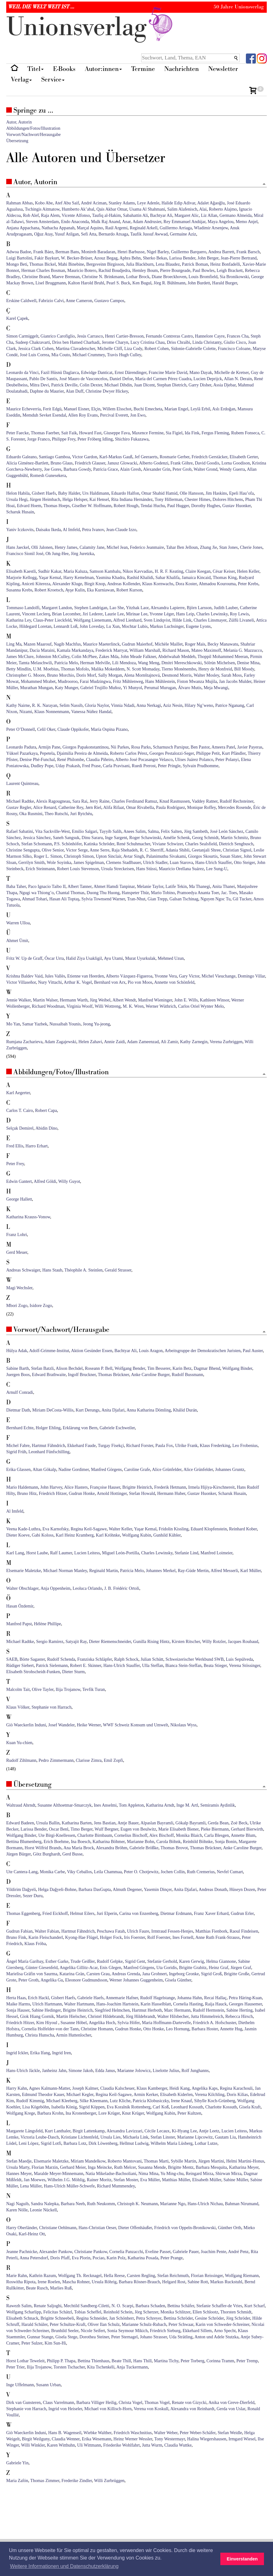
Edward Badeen (20, 1823)
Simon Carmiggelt (22, 336)
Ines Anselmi (105, 1805)
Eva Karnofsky (55, 1529)
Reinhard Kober (243, 1529)
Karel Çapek (17, 318)
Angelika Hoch (102, 2022)
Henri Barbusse (131, 252)
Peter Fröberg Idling (95, 439)
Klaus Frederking (215, 1445)
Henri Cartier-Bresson (124, 336)
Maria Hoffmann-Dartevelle (166, 2022)
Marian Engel (177, 409)
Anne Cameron (79, 300)
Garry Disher (200, 385)
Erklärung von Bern (80, 1428)
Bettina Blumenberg (23, 1841)
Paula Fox (164, 1445)
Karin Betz (181, 1368)
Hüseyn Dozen (242, 1889)
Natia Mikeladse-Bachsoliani (110, 2173)
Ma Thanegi (199, 886)
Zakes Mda (108, 656)
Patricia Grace (105, 469)
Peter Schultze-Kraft (68, 2324)
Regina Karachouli (236, 2088)
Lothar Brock (137, 276)
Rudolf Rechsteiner (236, 801)
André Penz (238, 2251)
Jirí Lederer (93, 614)
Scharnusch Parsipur (171, 747)
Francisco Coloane (234, 348)
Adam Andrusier (146, 221)
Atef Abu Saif (67, 203)
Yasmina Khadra (110, 577)
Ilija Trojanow (68, 1689)
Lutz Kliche (120, 2100)
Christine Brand (36, 276)
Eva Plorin (81, 2258)
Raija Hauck (216, 2004)
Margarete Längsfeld (24, 2131)
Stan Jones (228, 547)
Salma (153, 831)
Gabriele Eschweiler (117, 1428)
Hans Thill (142, 2361)
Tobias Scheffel (87, 2312)
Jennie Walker (18, 1000)
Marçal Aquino (90, 228)
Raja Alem (50, 215)
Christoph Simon (78, 856)
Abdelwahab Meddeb (176, 656)
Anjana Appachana (22, 228)
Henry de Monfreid (215, 669)
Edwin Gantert (19, 1181)
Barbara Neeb (73, 2203)
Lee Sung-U (216, 868)
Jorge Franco (38, 439)
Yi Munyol (132, 687)
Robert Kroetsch (49, 590)
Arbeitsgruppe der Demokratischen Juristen (203, 1350)
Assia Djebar (224, 385)
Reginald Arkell (143, 228)
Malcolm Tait (18, 1689)
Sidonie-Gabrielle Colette (193, 348)
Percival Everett (114, 415)
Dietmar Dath (18, 1410)
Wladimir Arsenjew (211, 228)
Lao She (116, 607)
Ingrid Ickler (17, 2053)
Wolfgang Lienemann (92, 620)
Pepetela (47, 753)
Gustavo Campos (109, 300)
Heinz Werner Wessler (132, 2439)
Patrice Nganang (229, 705)
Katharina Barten (77, 1823)
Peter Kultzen (189, 2113)
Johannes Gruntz (229, 1469)
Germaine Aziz (183, 234)
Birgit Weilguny (36, 2439)
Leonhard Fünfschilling (48, 1451)
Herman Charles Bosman (43, 270)
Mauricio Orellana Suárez (181, 868)
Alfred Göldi (45, 1181)
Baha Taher (16, 886)
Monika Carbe (52, 1871)
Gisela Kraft (250, 2107)
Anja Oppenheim (55, 1588)
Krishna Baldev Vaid (24, 976)
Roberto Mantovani (124, 2161)
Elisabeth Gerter (244, 457)
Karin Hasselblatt (156, 2004)
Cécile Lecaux (157, 2131)
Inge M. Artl (187, 1805)
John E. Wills (186, 1000)
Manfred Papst (19, 1624)
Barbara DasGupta (95, 1889)
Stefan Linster (163, 2137)
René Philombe (70, 759)
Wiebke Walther (98, 2432)
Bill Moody (244, 669)
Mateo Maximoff (206, 650)
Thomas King (225, 577)
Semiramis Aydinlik (217, 1805)
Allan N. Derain (238, 378)
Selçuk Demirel (19, 1128)
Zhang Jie (208, 547)
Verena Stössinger (244, 1665)
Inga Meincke (100, 2167)
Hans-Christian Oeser (97, 2227)
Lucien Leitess (87, 1553)
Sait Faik (69, 433)
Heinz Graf (218, 1967)
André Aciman (94, 203)
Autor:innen (103, 69)
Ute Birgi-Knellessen (56, 1835)
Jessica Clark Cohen (36, 348)
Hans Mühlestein (160, 681)
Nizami (25, 711)
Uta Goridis (166, 1967)
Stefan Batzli (42, 1368)
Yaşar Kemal (50, 577)
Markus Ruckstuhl (226, 2282)
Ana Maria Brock (79, 1848)
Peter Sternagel (124, 2337)
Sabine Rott (198, 2282)
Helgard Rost (173, 2282)
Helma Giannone (221, 1961)
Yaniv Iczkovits (20, 529)
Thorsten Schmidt (235, 2312)
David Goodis (207, 463)
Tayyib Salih (110, 831)
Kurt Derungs (88, 1410)
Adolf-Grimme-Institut (49, 1350)
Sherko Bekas (155, 258)
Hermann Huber (171, 1493)
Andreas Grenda (126, 1974)
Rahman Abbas (19, 203)
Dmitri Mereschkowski (181, 662)
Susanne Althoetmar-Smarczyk (64, 1805)
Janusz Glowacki (122, 463)
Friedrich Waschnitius (132, 2432)
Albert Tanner (80, 886)
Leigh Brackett (230, 270)
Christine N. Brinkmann (103, 276)
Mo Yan (13, 1024)
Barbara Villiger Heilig (96, 2402)
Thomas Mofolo (75, 669)
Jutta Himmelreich (207, 2016)
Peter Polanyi (227, 759)
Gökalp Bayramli (190, 1823)
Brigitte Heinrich (137, 1487)
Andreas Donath (213, 1889)
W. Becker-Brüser (76, 258)
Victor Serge (77, 850)
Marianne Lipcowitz (195, 2137)
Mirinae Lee (136, 614)
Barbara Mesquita (211, 2167)
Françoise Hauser (105, 1487)
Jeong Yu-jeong (96, 1024)
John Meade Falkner (138, 656)
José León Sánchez (226, 831)
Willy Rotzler (214, 1641)
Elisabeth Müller (206, 2179)
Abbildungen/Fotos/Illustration (33, 128)
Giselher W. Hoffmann (92, 505)
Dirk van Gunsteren (23, 2402)
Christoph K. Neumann (137, 2203)
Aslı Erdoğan (223, 409)
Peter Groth (28, 1980)
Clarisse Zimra (89, 1760)
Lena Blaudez (168, 264)
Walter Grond (205, 469)
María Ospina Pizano (109, 729)
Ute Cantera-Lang (22, 1871)
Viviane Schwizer (167, 844)
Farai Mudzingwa (95, 681)
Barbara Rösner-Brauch (139, 2282)
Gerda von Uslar (231, 2408)
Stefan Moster (126, 2179)
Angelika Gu (52, 1980)
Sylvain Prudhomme (200, 765)
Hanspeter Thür (135, 892)
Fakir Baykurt (47, 258)
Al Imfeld (71, 529)
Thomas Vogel (157, 2402)
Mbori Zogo (16, 1305)
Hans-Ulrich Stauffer (213, 862)
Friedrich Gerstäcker (210, 457)
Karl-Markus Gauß (115, 457)
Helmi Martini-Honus (245, 2161)
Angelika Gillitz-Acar (79, 1967)
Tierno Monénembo (178, 669)
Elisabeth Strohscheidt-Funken (33, 1671)
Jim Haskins (216, 493)
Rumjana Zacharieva (24, 1041)
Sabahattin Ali (135, 215)
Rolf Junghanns (195, 2070)
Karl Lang (15, 1553)
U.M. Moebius (46, 669)
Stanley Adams (122, 203)
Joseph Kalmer (85, 2088)
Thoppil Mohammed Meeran (223, 656)
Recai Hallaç (215, 1997)
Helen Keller (248, 571)
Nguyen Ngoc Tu (215, 899)
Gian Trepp (157, 899)
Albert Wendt (124, 1000)
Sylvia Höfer (128, 2022)
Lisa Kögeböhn (35, 2107)
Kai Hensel (99, 499)
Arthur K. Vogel (78, 982)
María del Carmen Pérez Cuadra (163, 378)
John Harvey (51, 1487)
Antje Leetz (209, 2131)
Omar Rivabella (140, 807)
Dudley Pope (42, 765)
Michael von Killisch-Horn (108, 2408)
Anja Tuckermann (132, 2367)
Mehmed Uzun (171, 958)
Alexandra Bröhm (111, 1848)
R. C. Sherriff (152, 850)
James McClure (19, 656)
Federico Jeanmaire (147, 547)
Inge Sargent (116, 837)
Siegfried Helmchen (112, 2010)
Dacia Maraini (42, 650)
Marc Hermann (177, 2010)
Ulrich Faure (138, 1931)
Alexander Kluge (67, 583)
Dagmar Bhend (207, 1368)
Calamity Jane (91, 547)
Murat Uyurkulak (140, 958)
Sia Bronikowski (234, 276)
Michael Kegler (79, 2094)
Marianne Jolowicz (134, 2070)
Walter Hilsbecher (173, 2016)
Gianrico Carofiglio (58, 336)
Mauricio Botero (81, 270)
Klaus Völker (17, 1707)
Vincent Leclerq (36, 614)
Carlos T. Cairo (19, 1110)
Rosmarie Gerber (174, 457)
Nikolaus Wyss (183, 1725)
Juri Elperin (107, 1913)
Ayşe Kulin (75, 590)
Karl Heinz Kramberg (75, 1535)
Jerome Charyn (115, 342)
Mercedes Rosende (234, 807)
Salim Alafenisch (182, 209)
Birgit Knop (94, 583)
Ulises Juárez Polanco (194, 759)
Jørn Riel (93, 807)
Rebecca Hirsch (239, 2016)
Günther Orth (229, 2227)
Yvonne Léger (161, 614)
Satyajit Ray (76, 1641)
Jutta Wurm (152, 2445)
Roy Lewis (239, 614)
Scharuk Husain (20, 512)
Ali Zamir (169, 1041)
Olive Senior (53, 850)
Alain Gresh (130, 469)
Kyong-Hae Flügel (81, 1937)
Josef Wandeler (61, 1725)
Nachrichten (181, 69)
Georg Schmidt (205, 837)
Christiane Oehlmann (57, 2227)
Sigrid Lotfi (51, 2143)
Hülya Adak (16, 1350)
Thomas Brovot (174, 1848)
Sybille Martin (183, 2161)
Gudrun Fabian (19, 1931)
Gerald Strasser (118, 1270)
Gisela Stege (66, 2337)
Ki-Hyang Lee (184, 2131)
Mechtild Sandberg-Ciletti (86, 2305)
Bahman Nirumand (241, 2203)
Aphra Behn (130, 258)
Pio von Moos (140, 982)
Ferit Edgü (52, 409)
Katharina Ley (18, 620)
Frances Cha (238, 336)
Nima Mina (148, 2173)
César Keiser (224, 571)
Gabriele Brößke (143, 1848)
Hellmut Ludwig (134, 2143)
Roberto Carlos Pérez (128, 753)
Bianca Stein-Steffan (183, 1665)
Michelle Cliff (109, 348)
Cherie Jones (251, 547)
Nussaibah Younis (64, 1024)
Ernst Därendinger (130, 372)
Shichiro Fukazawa (132, 439)
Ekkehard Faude (81, 1445)
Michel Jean (117, 547)
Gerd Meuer (16, 1252)
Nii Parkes (120, 747)
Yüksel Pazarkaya (22, 753)
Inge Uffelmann (20, 2384)
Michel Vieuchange (219, 976)
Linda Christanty (207, 342)
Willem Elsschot (117, 409)
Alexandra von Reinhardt (192, 2408)
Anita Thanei (223, 886)
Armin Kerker (145, 2094)
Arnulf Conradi (19, 1392)
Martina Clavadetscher (75, 348)
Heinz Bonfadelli (225, 264)
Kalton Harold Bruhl (86, 283)
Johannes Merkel (160, 1570)
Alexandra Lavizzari (124, 2131)
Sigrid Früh (16, 1451)
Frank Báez (43, 252)
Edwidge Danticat (97, 372)
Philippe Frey (63, 439)
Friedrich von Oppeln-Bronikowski (185, 2227)
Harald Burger (224, 283)
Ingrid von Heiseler (65, 2408)
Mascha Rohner (76, 2282)
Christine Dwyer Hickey (107, 391)
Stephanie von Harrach (51, 1707)
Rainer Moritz (99, 2179)
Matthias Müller (176, 2179)
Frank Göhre (181, 463)
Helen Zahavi (90, 1041)
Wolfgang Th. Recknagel (80, 2275)
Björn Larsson (199, 607)
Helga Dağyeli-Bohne (57, 1889)
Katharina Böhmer (109, 1841)
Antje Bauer (127, 1823)
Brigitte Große (236, 1974)
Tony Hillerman (168, 499)
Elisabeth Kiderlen (176, 2094)
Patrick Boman (195, 264)
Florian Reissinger (207, 2275)
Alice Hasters (76, 1487)
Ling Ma (14, 644)
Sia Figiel (174, 433)
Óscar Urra (54, 958)
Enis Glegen (110, 1967)
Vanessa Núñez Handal (91, 711)
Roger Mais (195, 644)
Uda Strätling (181, 2337)
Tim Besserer (158, 1368)
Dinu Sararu (92, 837)
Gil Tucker (242, 899)
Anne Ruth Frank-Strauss (217, 1937)
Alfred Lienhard (127, 620)
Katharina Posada (142, 2258)
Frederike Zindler (76, 2480)
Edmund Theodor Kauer (43, 2094)
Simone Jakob (81, 2070)
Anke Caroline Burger (150, 1374)
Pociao (98, 2258)
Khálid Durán (185, 1410)
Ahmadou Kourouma (217, 583)
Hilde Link (181, 620)
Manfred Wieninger (155, 1000)
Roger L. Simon (48, 856)
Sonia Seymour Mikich (127, 2330)
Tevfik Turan (93, 1689)
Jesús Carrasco (90, 336)
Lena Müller (31, 2186)
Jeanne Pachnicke (21, 2251)
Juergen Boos (18, 1374)
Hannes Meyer (18, 2173)
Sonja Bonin (226, 1841)
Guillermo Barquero (188, 252)
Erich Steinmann (40, 868)
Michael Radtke (20, 801)
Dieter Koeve (18, 1535)
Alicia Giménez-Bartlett (27, 463)
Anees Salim (134, 831)
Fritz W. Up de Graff (24, 958)
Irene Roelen (49, 2282)
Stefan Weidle (230, 2432)
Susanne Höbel (73, 2022)
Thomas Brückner (113, 1374)
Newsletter (223, 69)
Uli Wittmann (89, 2445)
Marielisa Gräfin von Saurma (31, 1974)
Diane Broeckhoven (168, 276)
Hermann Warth (74, 1000)
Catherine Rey (70, 807)
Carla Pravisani (116, 765)
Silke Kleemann (93, 2100)
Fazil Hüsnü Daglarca (60, 372)
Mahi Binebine (71, 264)
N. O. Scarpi (122, 2305)
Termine (143, 69)
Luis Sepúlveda (239, 1659)
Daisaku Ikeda (48, 529)
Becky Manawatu (223, 644)
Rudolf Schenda (61, 1659)
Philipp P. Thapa (61, 2361)
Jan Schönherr (121, 2318)
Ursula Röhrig (104, 2282)
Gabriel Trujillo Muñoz (100, 687)
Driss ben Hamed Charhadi (75, 342)
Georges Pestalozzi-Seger (172, 753)
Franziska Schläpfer (94, 1659)
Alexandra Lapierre (167, 607)
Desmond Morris (176, 675)
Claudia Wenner (65, 2439)
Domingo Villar (251, 976)
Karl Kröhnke (108, 1535)
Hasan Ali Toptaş (64, 899)
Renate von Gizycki (189, 2402)
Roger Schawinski (145, 837)
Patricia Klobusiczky (151, 2100)
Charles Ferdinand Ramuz (134, 801)
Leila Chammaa (108, 1871)
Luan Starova (181, 862)
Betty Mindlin (18, 669)
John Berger (208, 258)
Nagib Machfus (67, 644)
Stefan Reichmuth (173, 2275)
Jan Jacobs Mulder (235, 681)
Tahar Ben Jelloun (182, 547)
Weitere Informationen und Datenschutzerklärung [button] (64, 2566)
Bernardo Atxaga (113, 234)
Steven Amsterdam (42, 221)
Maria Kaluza (76, 571)
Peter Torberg (192, 2361)
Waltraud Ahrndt (20, 1805)
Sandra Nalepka (45, 2203)
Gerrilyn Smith (31, 862)
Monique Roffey (201, 807)
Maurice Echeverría (23, 409)
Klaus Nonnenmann (51, 711)
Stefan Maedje (18, 2161)
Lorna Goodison (235, 463)
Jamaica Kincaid (196, 577)
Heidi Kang (180, 2088)
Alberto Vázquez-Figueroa (129, 976)
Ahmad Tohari (34, 899)
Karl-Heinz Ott (32, 2234)
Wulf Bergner (106, 1829)
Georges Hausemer (245, 2004)
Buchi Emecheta (147, 409)
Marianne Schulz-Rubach (144, 2324)
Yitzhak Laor (137, 607)
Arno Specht (225, 2330)
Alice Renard (44, 807)
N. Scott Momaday (143, 669)
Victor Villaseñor (21, 982)
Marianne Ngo (172, 2203)
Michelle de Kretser (231, 372)
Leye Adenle (148, 203)
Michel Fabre (18, 1445)
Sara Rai (79, 801)
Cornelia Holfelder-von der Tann (50, 2029)
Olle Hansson (192, 493)
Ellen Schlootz (205, 2312)
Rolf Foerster (158, 1937)
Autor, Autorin (19, 122)
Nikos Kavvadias (137, 571)
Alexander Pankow (55, 2251)
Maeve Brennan (65, 276)
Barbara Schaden (150, 2305)
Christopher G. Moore (25, 675)
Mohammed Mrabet (38, 681)
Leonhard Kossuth (187, 2107)
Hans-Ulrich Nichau (205, 2203)
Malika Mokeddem (107, 669)
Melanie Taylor (150, 886)
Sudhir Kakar (49, 571)
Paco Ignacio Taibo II (46, 886)
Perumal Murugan (160, 687)
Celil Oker (46, 729)
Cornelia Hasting (188, 2004)
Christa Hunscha (39, 2035)
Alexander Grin (156, 469)
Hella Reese (114, 2275)
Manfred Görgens (106, 1469)
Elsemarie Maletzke (23, 1570)
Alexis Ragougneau (53, 801)
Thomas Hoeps (56, 505)
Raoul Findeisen (244, 1931)
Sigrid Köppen (92, 2107)
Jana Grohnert (154, 1974)
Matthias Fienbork (211, 1931)
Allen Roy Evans (83, 415)
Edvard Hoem (29, 505)
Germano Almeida (235, 215)
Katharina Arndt (160, 1805)
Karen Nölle (17, 2210)
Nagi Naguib (17, 2203)
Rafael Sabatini (19, 831)
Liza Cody (133, 348)
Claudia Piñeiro (99, 759)
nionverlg (90, 27)
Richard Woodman (48, 1006)
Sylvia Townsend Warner (103, 899)
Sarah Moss (231, 675)
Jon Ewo (138, 415)
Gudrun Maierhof (137, 644)
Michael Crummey (88, 354)
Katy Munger (66, 687)
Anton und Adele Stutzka (216, 2337)
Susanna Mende (152, 2167)
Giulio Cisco (235, 342)
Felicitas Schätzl (57, 2312)
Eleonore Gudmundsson (86, 1980)
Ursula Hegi (16, 499)
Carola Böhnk (168, 1841)
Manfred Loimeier (216, 1553)
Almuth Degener (127, 1889)
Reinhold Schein (117, 2312)
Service (53, 79)
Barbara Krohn (50, 2113)
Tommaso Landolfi (23, 607)
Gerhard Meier (73, 2167)
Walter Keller (120, 1529)
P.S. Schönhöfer (68, 844)
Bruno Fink (16, 1937)
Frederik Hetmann (170, 1487)
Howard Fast (90, 433)
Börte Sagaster (32, 1659)
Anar (126, 221)
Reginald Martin (103, 1570)
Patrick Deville (64, 385)
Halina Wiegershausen (207, 2439)
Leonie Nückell (43, 2210)
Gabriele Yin (17, 2463)
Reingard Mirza (199, 2173)
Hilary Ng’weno (198, 705)
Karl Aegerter (18, 1092)
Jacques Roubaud (243, 1641)
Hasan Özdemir (19, 1606)
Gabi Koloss (43, 1535)
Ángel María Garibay (24, 1961)
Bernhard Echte (19, 1428)
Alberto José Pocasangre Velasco (144, 759)
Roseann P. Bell (98, 1368)
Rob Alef (31, 215)
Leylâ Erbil (200, 409)
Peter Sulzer (31, 2343)
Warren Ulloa (18, 923)
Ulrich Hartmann (47, 2004)
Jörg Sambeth (196, 831)
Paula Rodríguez (170, 807)
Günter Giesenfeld (42, 1967)
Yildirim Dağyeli (21, 1889)
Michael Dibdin (118, 385)
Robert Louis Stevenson (78, 868)
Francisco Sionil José (24, 553)
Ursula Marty (17, 2167)
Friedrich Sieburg (165, 2330)
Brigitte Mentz (181, 2167)
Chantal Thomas (70, 892)
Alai (203, 209)
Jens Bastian (105, 1823)
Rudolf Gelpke (110, 1961)
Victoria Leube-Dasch (40, 2137)
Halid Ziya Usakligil (84, 958)
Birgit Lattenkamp (89, 2131)
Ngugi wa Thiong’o (36, 892)
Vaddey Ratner (205, 801)
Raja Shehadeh (125, 850)
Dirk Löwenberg (103, 2143)
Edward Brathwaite (49, 1374)
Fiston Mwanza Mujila (197, 681)
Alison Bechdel (69, 1368)
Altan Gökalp (44, 1469)
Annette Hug (231, 2029)
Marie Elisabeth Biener (178, 1829)
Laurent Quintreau (22, 783)
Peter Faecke (17, 433)
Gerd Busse (72, 1854)
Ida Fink (192, 433)
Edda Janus (105, 2070)
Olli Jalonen (41, 547)
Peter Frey (15, 1163)
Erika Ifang (40, 2053)
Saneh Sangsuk (66, 837)
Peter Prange (171, 2258)
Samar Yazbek (34, 1024)
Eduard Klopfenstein (209, 1529)
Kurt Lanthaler (57, 2131)
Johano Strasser (153, 2337)
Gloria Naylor (97, 705)
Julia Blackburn (139, 264)
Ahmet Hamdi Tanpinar (114, 886)
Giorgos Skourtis (203, 856)
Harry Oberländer (21, 2227)
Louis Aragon (151, 1350)
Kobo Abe (44, 203)
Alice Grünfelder (167, 1469)
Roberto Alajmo (223, 209)
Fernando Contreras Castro (169, 336)
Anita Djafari (112, 1410)
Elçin (96, 409)
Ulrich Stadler (155, 862)
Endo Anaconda (75, 221)
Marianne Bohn (140, 1841)
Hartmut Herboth (147, 2010)
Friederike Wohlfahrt (121, 2445)
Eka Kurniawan (100, 590)
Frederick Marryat (111, 650)
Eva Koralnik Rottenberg (129, 2107)
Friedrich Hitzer (52, 1493)
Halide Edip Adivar (178, 203)
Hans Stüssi (146, 868)
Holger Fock (111, 1937)
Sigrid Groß (211, 1974)
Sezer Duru (32, 1895)
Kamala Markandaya (75, 650)
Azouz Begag (105, 258)
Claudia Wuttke (177, 2445)
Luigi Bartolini (19, 258)
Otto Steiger (244, 862)
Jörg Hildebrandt (140, 2016)
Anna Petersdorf (34, 2258)
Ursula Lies (110, 2137)
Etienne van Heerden (85, 976)
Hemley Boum (145, 270)
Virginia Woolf (80, 1006)
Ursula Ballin (48, 1823)
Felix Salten (171, 831)
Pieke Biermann (215, 1829)
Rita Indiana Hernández (132, 499)
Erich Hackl (38, 1997)
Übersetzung (17, 140)
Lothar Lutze (206, 2143)
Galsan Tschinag (184, 899)
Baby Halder (69, 493)
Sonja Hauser (17, 2010)
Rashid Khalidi (140, 577)
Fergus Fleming (215, 433)
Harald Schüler (35, 2324)
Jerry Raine (99, 801)
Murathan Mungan (36, 687)
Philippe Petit (208, 753)
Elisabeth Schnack (22, 2318)
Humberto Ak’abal (78, 209)
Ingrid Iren (61, 2053)
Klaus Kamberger (151, 2088)
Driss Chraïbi (178, 342)
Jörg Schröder (238, 2318)
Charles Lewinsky (212, 614)
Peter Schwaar (181, 2324)
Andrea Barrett (221, 252)
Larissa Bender (182, 258)
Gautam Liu (225, 2137)
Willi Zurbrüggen (109, 2480)
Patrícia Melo (66, 662)
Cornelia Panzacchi (126, 2251)
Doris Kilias (237, 2094)
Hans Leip (185, 614)
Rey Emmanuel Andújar (185, 221)
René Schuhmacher (133, 844)
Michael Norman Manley (65, 1570)
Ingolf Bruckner (82, 1374)
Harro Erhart (37, 1146)
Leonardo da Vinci (22, 372)
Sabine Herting (239, 2010)
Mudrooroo (68, 681)
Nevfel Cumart (230, 1871)
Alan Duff (75, 391)
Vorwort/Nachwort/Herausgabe (33, 134)
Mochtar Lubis (135, 626)
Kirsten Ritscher (186, 1641)
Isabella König (64, 2107)
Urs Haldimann (95, 493)
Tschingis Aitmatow (42, 209)
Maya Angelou (220, 221)
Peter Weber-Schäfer (198, 2432)
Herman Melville (95, 662)
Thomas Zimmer (44, 2480)
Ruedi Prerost (144, 765)
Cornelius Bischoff (130, 1835)
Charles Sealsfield (201, 844)
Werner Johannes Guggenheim (136, 1980)
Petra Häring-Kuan (245, 1997)
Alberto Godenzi (153, 463)
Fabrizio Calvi (51, 300)
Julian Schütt (152, 1659)
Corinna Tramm (220, 2361)
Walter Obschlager (22, 1588)
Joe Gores (52, 469)
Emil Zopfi (113, 1760)
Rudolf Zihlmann (21, 1760)
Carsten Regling (141, 2275)
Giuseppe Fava (117, 433)
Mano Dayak (200, 372)
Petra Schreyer (148, 2318)
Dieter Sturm (73, 1671)
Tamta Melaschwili (35, 662)
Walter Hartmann (79, 2004)
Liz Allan (209, 215)
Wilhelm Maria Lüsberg (171, 2143)
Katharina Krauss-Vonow (28, 1217)
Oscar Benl (59, 1829)
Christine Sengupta (23, 850)
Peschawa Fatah (111, 1931)
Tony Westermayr (169, 2439)
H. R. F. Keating (169, 571)
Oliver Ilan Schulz (104, 2324)
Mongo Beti (16, 264)
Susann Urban (48, 2384)
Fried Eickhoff (55, 1913)
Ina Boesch (80, 1841)
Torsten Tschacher (69, 2367)
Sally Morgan (110, 675)
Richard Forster (139, 1445)
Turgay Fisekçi (111, 1445)
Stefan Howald (142, 1493)
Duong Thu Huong (103, 892)
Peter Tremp (247, 2361)
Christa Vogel (130, 2402)
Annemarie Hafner (122, 1997)
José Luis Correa (34, 354)
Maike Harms (18, 2004)
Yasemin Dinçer (157, 1889)
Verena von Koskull (151, 2408)
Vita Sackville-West (52, 831)
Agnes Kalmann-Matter (49, 2088)
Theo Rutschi (56, 813)
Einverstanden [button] (242, 2558)
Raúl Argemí (116, 228)
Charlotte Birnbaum (94, 1835)
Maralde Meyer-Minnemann (58, 2173)
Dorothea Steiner (94, 2337)
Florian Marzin (44, 2167)
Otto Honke (153, 2029)
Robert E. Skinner (85, 1665)
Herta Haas (16, 1997)
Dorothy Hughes (205, 505)
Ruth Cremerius (201, 1871)
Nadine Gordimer (73, 1469)
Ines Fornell (182, 1937)
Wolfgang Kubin (136, 1535)
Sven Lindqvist (157, 620)
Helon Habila (18, 493)
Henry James (66, 547)
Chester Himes (197, 499)
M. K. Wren (133, 1006)
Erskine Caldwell (21, 300)
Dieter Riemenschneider (110, 1641)
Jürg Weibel (100, 1000)
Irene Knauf (181, 2100)
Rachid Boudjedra (114, 270)
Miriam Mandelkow (88, 2161)
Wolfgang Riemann (242, 2275)
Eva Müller (150, 2179)
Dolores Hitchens (228, 499)
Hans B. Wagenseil (64, 2432)
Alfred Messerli (224, 1570)
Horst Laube (37, 1553)
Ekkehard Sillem (197, 2330)
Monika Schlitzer (175, 2312)
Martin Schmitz (234, 837)
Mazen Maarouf (38, 644)
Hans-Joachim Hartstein (117, 2004)
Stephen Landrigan (90, 607)
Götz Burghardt (46, 1854)
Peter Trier (15, 2367)
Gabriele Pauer (186, 2251)
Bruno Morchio (60, 675)
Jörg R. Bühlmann (169, 283)
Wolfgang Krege (20, 2113)
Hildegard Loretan (35, 626)
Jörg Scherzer (146, 2312)
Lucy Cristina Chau (148, 342)
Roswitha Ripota (21, 2282)
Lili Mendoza (124, 662)
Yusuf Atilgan (67, 234)
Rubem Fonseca (245, 433)
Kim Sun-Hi (55, 2343)
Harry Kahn (16, 2088)
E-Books (64, 69)
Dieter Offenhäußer (135, 2227)
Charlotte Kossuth (221, 2107)
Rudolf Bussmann (187, 1374)
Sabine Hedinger (45, 2010)
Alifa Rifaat (113, 807)
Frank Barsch (248, 252)
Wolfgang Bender (129, 1368)
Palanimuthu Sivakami (166, 856)
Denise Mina (248, 662)
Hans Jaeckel (17, 547)
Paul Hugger (178, 505)
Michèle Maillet (169, 644)
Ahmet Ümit (17, 940)
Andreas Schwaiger (23, 1270)
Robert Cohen (156, 348)
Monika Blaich (189, 1835)
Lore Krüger (109, 2113)
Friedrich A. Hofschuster (214, 2022)
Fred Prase (91, 765)
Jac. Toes (229, 892)
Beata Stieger (215, 1665)
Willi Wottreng (108, 1006)
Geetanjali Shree (206, 850)
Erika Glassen (18, 1469)
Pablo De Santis (43, 378)
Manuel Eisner (76, 409)
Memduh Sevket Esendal (44, 415)
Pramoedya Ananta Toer (198, 892)
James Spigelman (89, 862)
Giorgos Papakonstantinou (85, 747)
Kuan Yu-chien (19, 1742)
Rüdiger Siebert (20, 1665)
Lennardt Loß (66, 626)
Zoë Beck (239, 1823)
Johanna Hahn (189, 1997)
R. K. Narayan (44, 705)
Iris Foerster (134, 1937)
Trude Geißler (82, 1961)
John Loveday (92, 626)
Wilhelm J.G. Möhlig (65, 2179)
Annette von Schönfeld (174, 982)
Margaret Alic (187, 215)
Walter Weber (166, 2432)
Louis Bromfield (203, 276)
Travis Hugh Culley (124, 354)
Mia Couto (60, 354)
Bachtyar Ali (161, 215)
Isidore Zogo (41, 1305)
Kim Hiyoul (47, 2022)
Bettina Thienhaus (93, 2361)
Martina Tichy (166, 2361)
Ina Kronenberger (80, 2113)
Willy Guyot (69, 1181)
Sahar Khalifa (168, 577)
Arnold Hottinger (112, 1493)
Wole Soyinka (59, 862)
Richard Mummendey (116, 2186)
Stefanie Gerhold (162, 1961)
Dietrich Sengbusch (236, 844)
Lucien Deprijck (208, 378)
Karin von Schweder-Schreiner (222, 2324)
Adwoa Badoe (18, 252)
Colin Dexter (91, 385)
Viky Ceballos (79, 1871)
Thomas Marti (156, 2161)
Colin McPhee (84, 656)
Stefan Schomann (36, 844)
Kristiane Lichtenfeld (79, 2137)
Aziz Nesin (173, 705)
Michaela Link (135, 2137)
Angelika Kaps (205, 2088)
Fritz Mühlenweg (128, 681)
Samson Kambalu (104, 571)
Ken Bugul (141, 283)
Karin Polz (116, 2258)
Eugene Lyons (198, 626)
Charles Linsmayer (210, 620)
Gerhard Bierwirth (247, 1829)
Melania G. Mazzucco (242, 650)
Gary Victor (189, 976)
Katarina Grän (72, 1974)
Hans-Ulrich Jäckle (23, 2070)
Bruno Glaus (61, 463)
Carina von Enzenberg (138, 1913)
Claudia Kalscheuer (117, 2088)
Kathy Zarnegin (194, 1041)
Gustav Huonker (236, 505)
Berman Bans (67, 252)
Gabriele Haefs (90, 1997)
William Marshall (144, 650)
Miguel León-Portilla (120, 1553)
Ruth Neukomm (101, 2203)
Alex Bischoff (161, 1835)
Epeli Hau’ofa (241, 493)
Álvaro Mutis (189, 687)
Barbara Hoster (205, 2029)
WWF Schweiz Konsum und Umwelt (135, 1725)
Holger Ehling (48, 1428)
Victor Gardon (84, 457)
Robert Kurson (129, 590)
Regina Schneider (91, 2318)
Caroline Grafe (137, 1469)
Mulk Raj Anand (105, 221)
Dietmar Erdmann (176, 1913)
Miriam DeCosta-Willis (53, 1410)
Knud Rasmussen (174, 801)
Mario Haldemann (22, 1487)
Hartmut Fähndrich (48, 1445)
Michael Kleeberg (61, 2100)
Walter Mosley (206, 675)
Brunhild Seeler (65, 2330)
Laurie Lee (114, 614)
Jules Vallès (55, 976)
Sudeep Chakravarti (33, 342)
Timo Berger (81, 1829)
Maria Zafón (17, 2480)
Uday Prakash (67, 765)
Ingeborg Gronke (184, 1974)
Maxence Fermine (147, 433)
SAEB (11, 1659)
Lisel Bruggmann (51, 283)
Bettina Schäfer (180, 2305)
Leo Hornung (177, 2029)
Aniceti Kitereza (36, 583)
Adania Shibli (177, 850)
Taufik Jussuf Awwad (149, 234)
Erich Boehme (56, 1841)
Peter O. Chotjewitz (141, 1871)
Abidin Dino (46, 1128)
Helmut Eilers (82, 1913)
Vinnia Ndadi (122, 705)
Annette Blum (243, 1835)
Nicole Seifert (93, 2330)
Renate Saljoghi (47, 2305)
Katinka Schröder (99, 844)
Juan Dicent (144, 385)
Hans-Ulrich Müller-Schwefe (69, 2186)
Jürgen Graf (240, 1967)
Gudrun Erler (242, 1913)
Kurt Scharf (254, 2305)
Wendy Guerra (232, 469)
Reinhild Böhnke (198, 1841)
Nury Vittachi (50, 982)
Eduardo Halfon (125, 493)
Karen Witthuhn (61, 2445)
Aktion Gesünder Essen (91, 1350)
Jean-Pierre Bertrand (238, 258)
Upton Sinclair (108, 856)
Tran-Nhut (136, 899)
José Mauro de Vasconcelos (83, 378)
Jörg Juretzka (82, 553)
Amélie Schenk (176, 837)
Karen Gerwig (191, 1961)
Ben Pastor (200, 747)
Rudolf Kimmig (30, 2100)
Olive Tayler (42, 1689)
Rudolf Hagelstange (157, 1997)
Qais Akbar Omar (112, 209)
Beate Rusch (37, 2288)
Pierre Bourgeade (175, 270)
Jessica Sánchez (37, 837)
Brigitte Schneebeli (57, 2318)
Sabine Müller (235, 2179)
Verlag (21, 79)
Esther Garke (57, 1961)
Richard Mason (175, 650)
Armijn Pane (49, 747)
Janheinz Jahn (54, 2070)
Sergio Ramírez (49, 1641)
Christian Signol (237, 850)
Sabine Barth (17, 1368)
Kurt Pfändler (234, 753)
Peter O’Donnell (20, 729)
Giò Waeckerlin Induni (26, 1725)
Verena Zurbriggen (226, 1041)
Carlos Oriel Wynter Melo (201, 1006)
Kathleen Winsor (214, 1000)
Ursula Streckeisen (117, 868)
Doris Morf (86, 675)
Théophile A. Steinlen (84, 1270)
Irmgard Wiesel (242, 2439)
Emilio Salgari (84, 831)
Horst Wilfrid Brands (43, 1848)
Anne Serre (99, 850)
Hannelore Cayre (210, 336)
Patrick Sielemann (52, 1665)
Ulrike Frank (186, 1445)
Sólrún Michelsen (219, 662)
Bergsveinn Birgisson (105, 264)
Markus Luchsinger (167, 626)
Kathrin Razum (42, 2275)
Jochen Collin (172, 1871)
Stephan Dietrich (171, 385)
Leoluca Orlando (87, 1588)
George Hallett (19, 1199)
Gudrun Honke (82, 1493)
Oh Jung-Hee (57, 553)
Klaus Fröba (35, 1943)
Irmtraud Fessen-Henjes (172, 1931)
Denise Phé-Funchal (37, 759)
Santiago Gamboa (54, 457)
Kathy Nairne (18, 705)
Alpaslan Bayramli (157, 1823)
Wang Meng (148, 662)
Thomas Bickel (42, 264)
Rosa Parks (141, 747)
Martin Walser (45, 1000)
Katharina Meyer (244, 2167)
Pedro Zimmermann (56, 1760)
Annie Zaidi (114, 1041)
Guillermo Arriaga (176, 228)
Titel (35, 69)
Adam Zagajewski (60, 1041)
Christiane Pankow (90, 2251)
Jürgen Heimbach (45, 499)
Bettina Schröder (178, 2318)
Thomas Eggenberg (23, 1913)
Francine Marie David (168, 372)
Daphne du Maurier (47, 391)
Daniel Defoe (121, 378)
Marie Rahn (16, 2275)
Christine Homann (97, 2029)
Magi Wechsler (19, 1288)
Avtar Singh (133, 856)
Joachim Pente (213, 2251)
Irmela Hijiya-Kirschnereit (211, 1487)
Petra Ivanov (93, 529)
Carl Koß (161, 2107)
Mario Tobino (163, 892)
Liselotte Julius (166, 2070)
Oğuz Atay (43, 234)
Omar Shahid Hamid (159, 493)
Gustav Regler (18, 807)
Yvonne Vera (165, 976)
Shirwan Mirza (228, 2173)
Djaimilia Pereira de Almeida (82, 753)
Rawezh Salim (18, 2305)
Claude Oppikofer (73, 729)
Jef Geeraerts (146, 457)
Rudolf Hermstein (208, 2010)
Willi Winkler (33, 2445)
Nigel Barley (158, 252)
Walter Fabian (47, 1931)
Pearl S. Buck (118, 283)
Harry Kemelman (78, 577)
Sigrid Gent (135, 1961)
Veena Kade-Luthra (23, 1529)
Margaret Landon (57, 607)
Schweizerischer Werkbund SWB (194, 1659)
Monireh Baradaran (98, 252)
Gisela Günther (178, 1980)
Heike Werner (89, 1725)
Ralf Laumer (61, 1553)
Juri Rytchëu (81, 813)
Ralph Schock (126, 1659)
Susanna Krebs (19, 590)
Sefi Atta (88, 234)
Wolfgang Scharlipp (23, 2312)
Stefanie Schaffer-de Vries (219, 2305)
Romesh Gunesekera (48, 475)
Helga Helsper (74, 499)
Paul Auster (253, 1350)
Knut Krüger (133, 2113)
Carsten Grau (97, 1974)
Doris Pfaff (59, 2258)
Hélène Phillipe (47, 1624)
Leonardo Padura (21, 747)
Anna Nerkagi (148, 705)
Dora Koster (186, 583)
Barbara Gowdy (77, 469)
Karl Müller (250, 1570)
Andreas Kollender (123, 583)
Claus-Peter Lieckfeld (52, 620)
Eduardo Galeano (21, 457)
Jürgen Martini (211, 2161)
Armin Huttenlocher (73, 2035)
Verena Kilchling (209, 2094)
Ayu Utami (113, 958)
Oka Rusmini (30, 813)
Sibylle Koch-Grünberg (214, 2100)
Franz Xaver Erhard (211, 1913)
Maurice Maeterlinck (101, 644)
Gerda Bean (218, 1823)
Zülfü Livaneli (241, 620)
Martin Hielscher (71, 2016)
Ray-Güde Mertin (193, 1570)
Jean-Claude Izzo (121, 529)
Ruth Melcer (125, 2167)
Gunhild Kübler (167, 1535)
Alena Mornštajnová (142, 675)
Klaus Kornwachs (157, 583)
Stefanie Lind (187, 1553)
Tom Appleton (131, 1805)
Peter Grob (182, 469)
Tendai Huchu (153, 505)
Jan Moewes (35, 2179)
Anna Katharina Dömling (149, 1410)
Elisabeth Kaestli (21, 571)
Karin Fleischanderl (45, 1937)
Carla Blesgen (216, 1835)
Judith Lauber (226, 607)
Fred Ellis (14, 1146)
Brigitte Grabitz (193, 1967)
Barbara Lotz (75, 2143)
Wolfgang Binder (237, 1368)
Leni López (29, 2143)
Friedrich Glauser (90, 463)
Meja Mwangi (216, 687)
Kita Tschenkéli (101, 2367)
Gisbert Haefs (44, 493)
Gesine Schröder (209, 2318)
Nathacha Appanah (57, 228)
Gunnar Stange (40, 2337)
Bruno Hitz (27, 1493)
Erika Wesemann (96, 2439)
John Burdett (199, 283)
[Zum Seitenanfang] (264, 184)
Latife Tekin (176, 886)
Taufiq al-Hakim (106, 215)
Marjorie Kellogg (21, 577)
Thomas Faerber (45, 433)
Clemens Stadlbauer (123, 862)
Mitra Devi (39, 385)
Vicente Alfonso (76, 215)
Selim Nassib (71, 705)
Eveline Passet (157, 2251)
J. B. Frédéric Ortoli (121, 1588)
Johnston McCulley (52, 656)
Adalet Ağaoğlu (211, 203)
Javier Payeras (249, 747)
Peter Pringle (169, 765)
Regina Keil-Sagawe (89, 1529)
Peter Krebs (248, 583)
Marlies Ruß (61, 2288)
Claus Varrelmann (58, 2402)
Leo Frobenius (245, 1445)
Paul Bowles (203, 270)
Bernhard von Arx (110, 982)
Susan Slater (230, 856)
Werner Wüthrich (161, 1006)
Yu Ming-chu (172, 2173)
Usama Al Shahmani (147, 209)
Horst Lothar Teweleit (25, 2361)
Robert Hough (125, 505)
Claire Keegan (197, 571)
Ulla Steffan (152, 1665)
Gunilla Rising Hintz (151, 1641)
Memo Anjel (246, 221)
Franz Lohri (16, 1234)
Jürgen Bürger (18, 1854)
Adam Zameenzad (143, 1041)
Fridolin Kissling (173, 1529)
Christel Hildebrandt (106, 2016)
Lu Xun (113, 626)
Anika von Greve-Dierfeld (231, 2402)
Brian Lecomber (66, 614)
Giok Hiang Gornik (37, 2016)
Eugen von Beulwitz (138, 1829)
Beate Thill (121, 2361)
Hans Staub (52, 1270)
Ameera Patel (223, 747)
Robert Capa (46, 1110)
